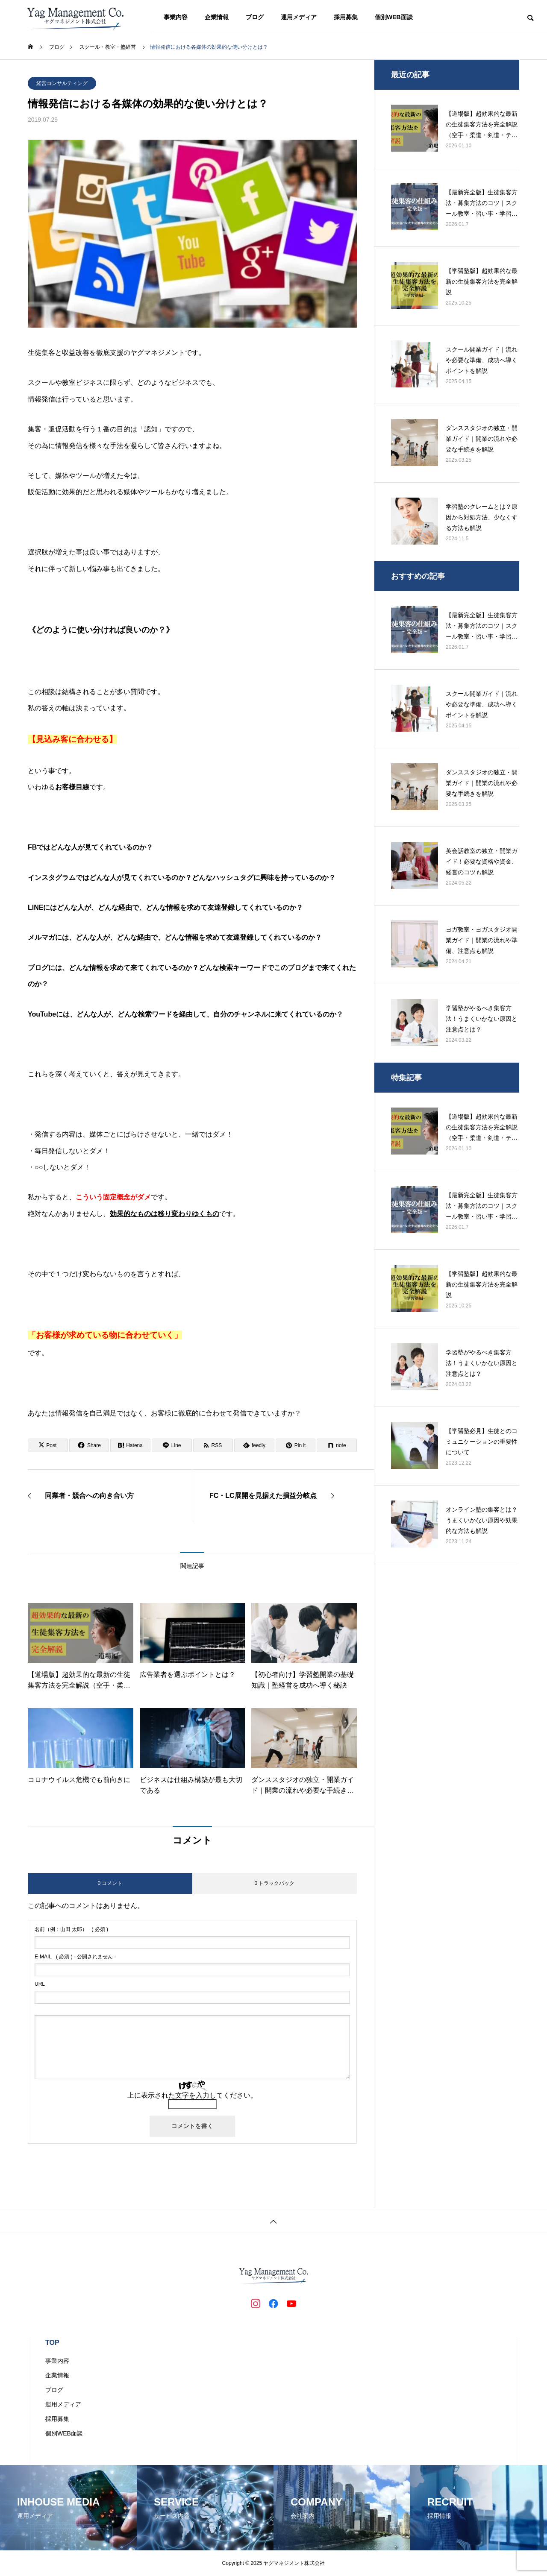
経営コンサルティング (62, 83)
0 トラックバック (274, 1883)
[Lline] (172, 1445)
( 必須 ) (71, 1929)
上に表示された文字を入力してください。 (192, 2095)
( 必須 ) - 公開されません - (75, 1956)
